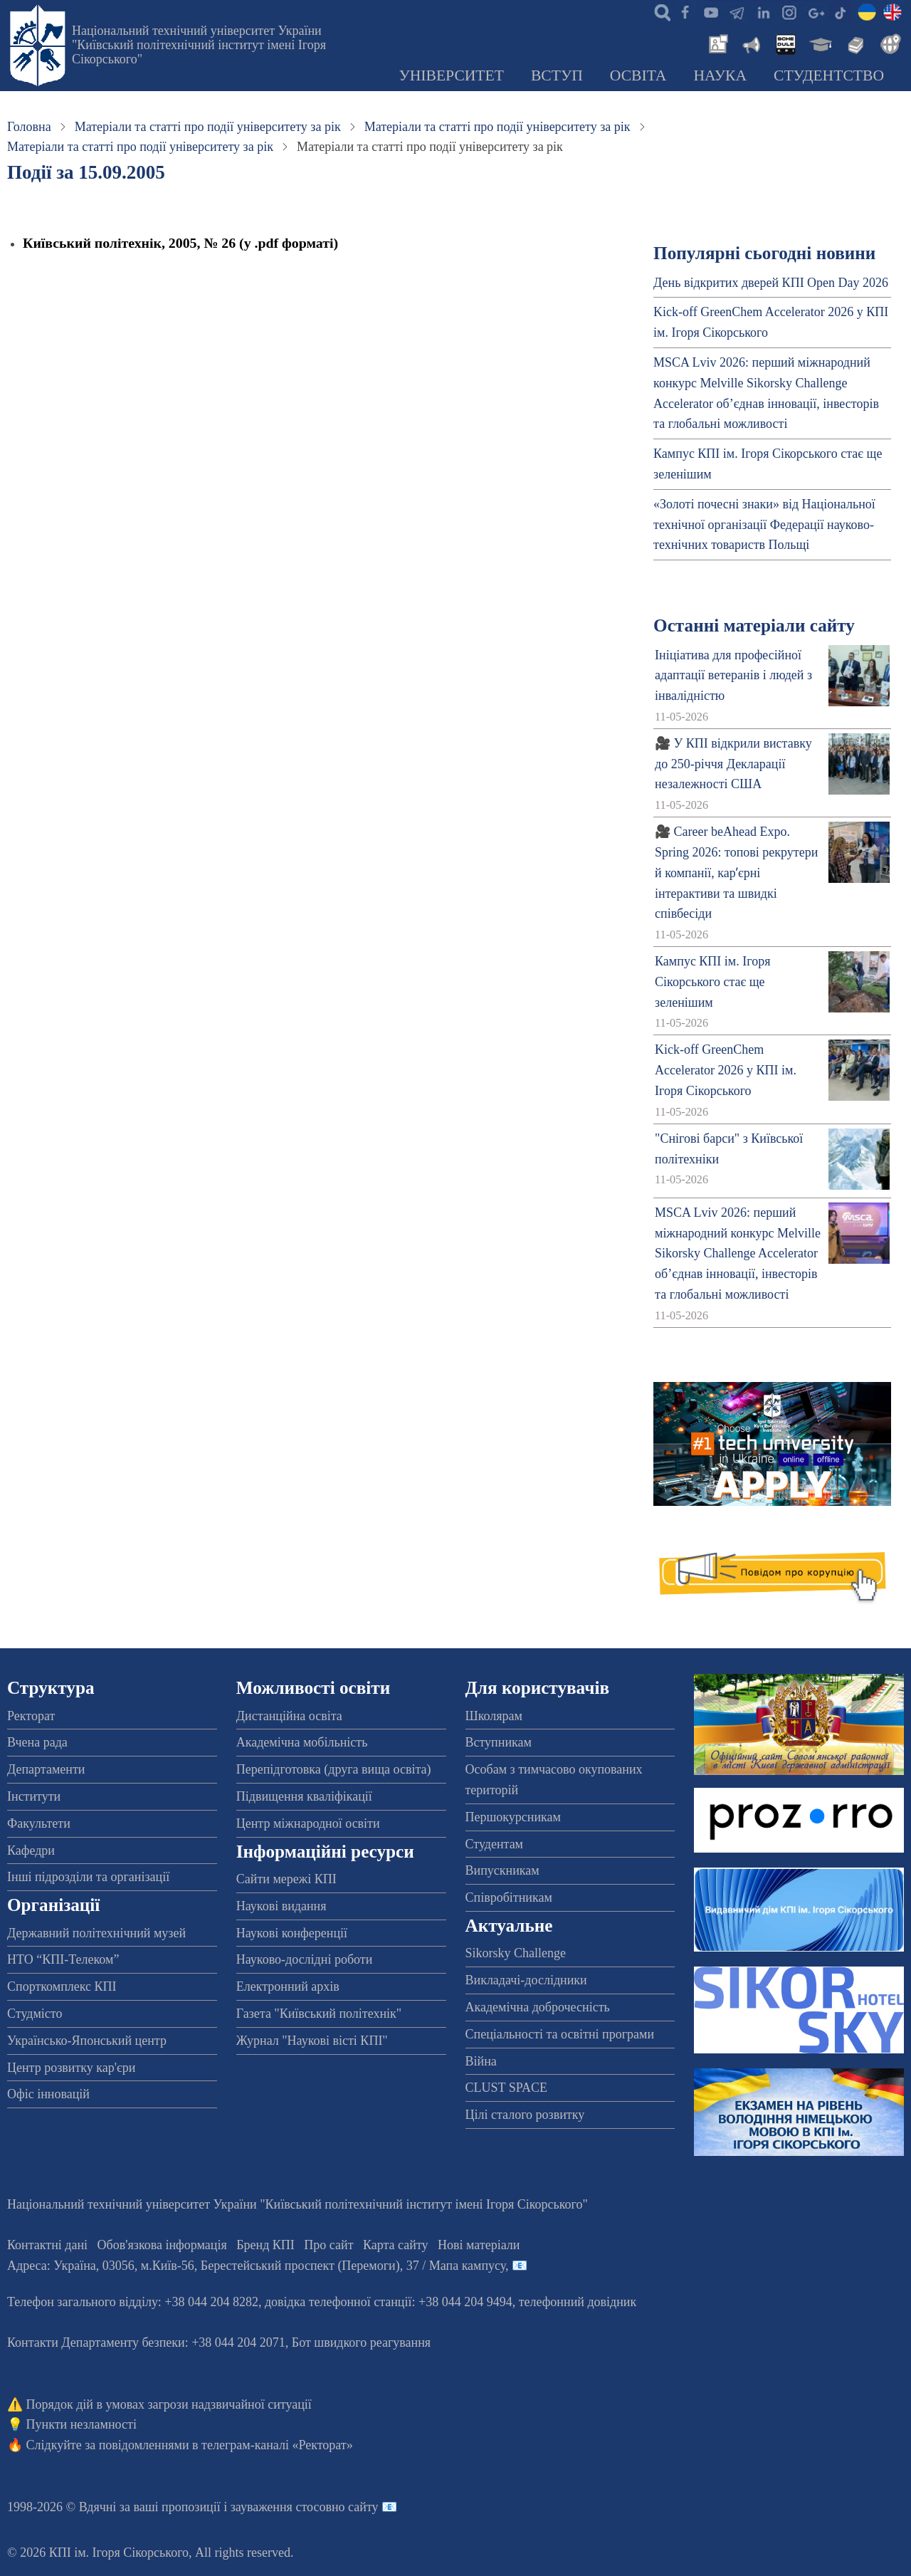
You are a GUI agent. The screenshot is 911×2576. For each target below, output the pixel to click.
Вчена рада (37, 1742)
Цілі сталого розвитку (525, 2115)
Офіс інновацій (48, 2094)
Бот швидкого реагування (361, 2342)
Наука (720, 75)
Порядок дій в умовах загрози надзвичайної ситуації (169, 2404)
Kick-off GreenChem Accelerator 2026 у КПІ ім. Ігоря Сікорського (725, 1070)
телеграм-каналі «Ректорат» (277, 2445)
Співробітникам (508, 1897)
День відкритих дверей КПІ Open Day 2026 (770, 283)
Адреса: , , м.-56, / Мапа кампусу (256, 2265)
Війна (481, 2061)
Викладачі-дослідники (526, 1980)
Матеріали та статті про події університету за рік (208, 127)
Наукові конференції (291, 1933)
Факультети (38, 1823)
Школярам (493, 1716)
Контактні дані (47, 2245)
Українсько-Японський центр (87, 2040)
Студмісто (34, 2013)
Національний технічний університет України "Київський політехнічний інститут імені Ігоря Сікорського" (199, 44)
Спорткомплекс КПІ (62, 1986)
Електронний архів (287, 1986)
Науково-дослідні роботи (304, 1959)
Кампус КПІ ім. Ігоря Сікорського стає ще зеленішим (712, 982)
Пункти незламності (81, 2424)
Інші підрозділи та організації (88, 1877)
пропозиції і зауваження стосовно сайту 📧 (279, 2507)
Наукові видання (281, 1906)
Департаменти (46, 1769)
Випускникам (502, 1870)
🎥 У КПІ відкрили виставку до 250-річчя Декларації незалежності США (733, 764)
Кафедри (31, 1850)
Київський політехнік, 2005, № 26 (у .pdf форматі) (180, 243)
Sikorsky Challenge (516, 1953)
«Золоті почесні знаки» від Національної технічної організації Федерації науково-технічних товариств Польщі (764, 525)
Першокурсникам (513, 1817)
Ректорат (31, 1716)
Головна (29, 127)
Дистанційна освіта (289, 1716)
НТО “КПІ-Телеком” (63, 1959)
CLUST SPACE (506, 2087)
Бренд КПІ (265, 2245)
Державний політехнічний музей (96, 1933)
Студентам (494, 1844)
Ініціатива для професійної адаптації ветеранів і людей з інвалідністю (733, 675)
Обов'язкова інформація (162, 2245)
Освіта (638, 75)
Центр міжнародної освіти (308, 1823)
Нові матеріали (479, 2245)
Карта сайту (395, 2245)
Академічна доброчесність (537, 2007)
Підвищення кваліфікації (304, 1796)
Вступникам (498, 1742)
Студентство (829, 75)
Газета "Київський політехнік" (318, 2013)
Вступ (557, 75)
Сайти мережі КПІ (286, 1879)
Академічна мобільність (302, 1742)
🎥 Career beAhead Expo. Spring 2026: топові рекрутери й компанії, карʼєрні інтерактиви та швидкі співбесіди (736, 872)
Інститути (33, 1796)
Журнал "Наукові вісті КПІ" (312, 2040)
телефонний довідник (578, 2302)
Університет (451, 75)
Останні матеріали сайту (754, 625)
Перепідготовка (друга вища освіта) (333, 1769)
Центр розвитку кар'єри (71, 2068)
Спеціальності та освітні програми (560, 2034)
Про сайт (328, 2245)
